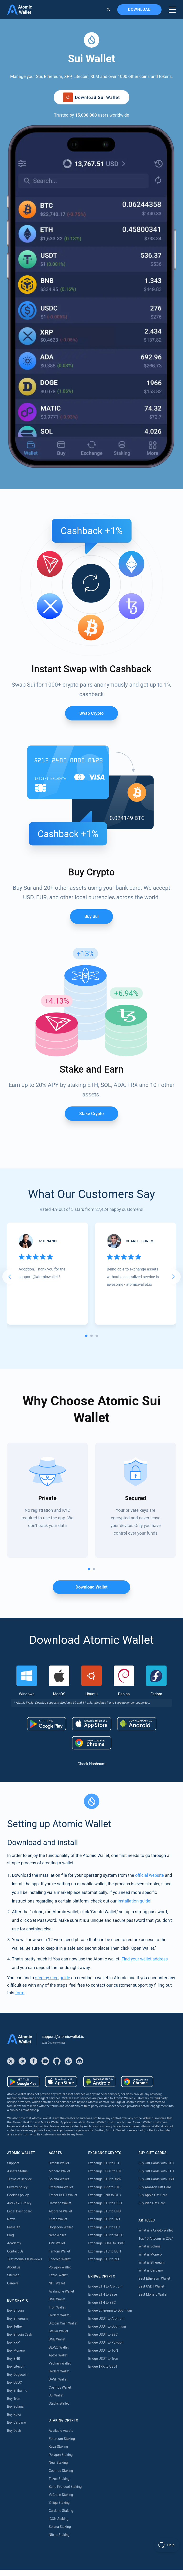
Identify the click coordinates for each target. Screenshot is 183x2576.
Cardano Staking (61, 2511)
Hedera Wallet (59, 2315)
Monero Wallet (59, 2171)
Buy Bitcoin (15, 2310)
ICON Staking (59, 2519)
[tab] (86, 1336)
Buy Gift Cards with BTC (156, 2163)
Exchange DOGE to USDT (106, 2243)
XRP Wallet (57, 2243)
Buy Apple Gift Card (152, 2195)
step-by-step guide (52, 1977)
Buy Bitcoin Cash (19, 2334)
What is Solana (149, 2246)
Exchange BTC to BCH (104, 2251)
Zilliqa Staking (59, 2502)
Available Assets (61, 2430)
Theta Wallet (58, 2219)
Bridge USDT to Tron (103, 2358)
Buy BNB (13, 2358)
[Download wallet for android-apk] (136, 1723)
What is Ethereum (151, 2262)
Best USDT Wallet (151, 2286)
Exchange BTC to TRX (104, 2219)
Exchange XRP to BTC (104, 2187)
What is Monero (150, 2254)
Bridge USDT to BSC (103, 2334)
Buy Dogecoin (17, 2374)
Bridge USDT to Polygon (105, 2342)
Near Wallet (57, 2235)
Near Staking (58, 2462)
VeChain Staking (61, 2495)
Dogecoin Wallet (61, 2227)
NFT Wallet (57, 2283)
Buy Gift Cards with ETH (156, 2171)
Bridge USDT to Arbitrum (106, 2318)
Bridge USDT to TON (103, 2350)
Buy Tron (13, 2399)
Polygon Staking (61, 2455)
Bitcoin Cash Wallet (63, 2323)
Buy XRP (13, 2342)
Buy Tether (15, 2326)
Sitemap (13, 2275)
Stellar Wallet (58, 2331)
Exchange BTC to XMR (104, 2179)
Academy (14, 2243)
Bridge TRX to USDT (102, 2366)
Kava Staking (58, 2446)
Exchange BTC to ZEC (104, 2259)
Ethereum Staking (62, 2439)
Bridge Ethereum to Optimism (110, 2310)
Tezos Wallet (58, 2275)
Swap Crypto (91, 713)
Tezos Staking (59, 2479)
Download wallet (92, 1586)
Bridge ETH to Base (102, 2294)
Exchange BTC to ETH (104, 2163)
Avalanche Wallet (61, 2291)
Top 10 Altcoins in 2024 (155, 2238)
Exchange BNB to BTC (104, 2195)
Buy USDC (14, 2382)
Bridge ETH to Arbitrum (105, 2286)
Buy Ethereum (17, 2318)
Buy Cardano (16, 2422)
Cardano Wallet (60, 2203)
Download (139, 9)
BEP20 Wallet (59, 2347)
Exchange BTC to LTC (104, 2227)
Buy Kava (14, 2415)
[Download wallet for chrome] (91, 1742)
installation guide (134, 1900)
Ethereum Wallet (61, 2187)
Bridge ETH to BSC (102, 2302)
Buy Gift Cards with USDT (157, 2179)
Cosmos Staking (61, 2471)
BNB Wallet (57, 2299)
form (19, 1992)
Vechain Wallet (60, 2363)
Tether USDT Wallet (63, 2195)
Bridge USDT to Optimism (107, 2326)
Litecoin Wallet (60, 2259)
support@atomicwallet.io (63, 2036)
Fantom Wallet (59, 2251)
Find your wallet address (145, 1958)
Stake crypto (91, 1113)
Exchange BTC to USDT (105, 2203)
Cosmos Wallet (60, 2387)
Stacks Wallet (59, 2403)
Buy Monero (16, 2350)
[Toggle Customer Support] (166, 2545)
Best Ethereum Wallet (154, 2278)
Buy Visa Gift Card (151, 2203)
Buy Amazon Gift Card (154, 2187)
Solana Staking (60, 2527)
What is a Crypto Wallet (155, 2230)
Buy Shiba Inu (17, 2390)
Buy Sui (91, 916)
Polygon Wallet (60, 2267)
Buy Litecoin (16, 2366)
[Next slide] (173, 1277)
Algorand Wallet (60, 2211)
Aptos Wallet (58, 2355)
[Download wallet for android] (46, 1723)
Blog (10, 2235)
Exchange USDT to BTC (105, 2171)
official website (149, 1875)
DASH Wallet (58, 2379)
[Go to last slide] (9, 1277)
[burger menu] (172, 10)
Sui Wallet (56, 2395)
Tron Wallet (57, 2307)
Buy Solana (15, 2406)
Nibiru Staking (59, 2535)
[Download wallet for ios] (91, 1723)
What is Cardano (150, 2270)
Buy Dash (14, 2430)
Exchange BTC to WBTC (105, 2235)
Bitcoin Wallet (59, 2163)
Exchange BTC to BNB (104, 2211)
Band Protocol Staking (65, 2487)
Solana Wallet (59, 2179)
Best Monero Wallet (152, 2294)
